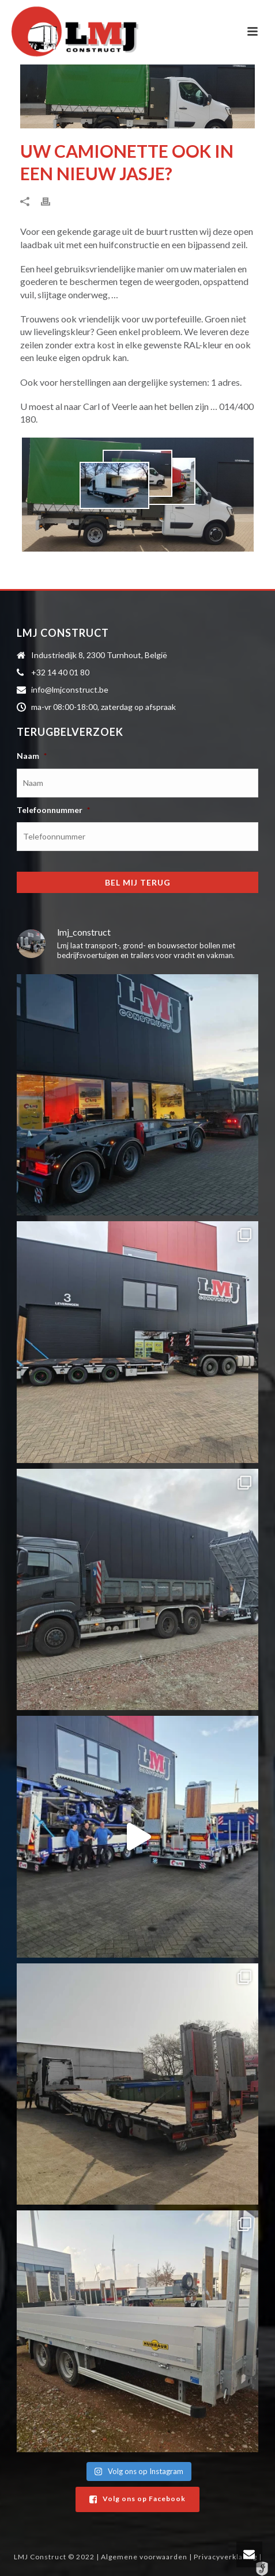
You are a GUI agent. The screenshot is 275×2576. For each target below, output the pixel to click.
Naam (32, 756)
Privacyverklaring (226, 2556)
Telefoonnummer (53, 810)
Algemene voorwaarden (145, 2556)
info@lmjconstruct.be (69, 689)
